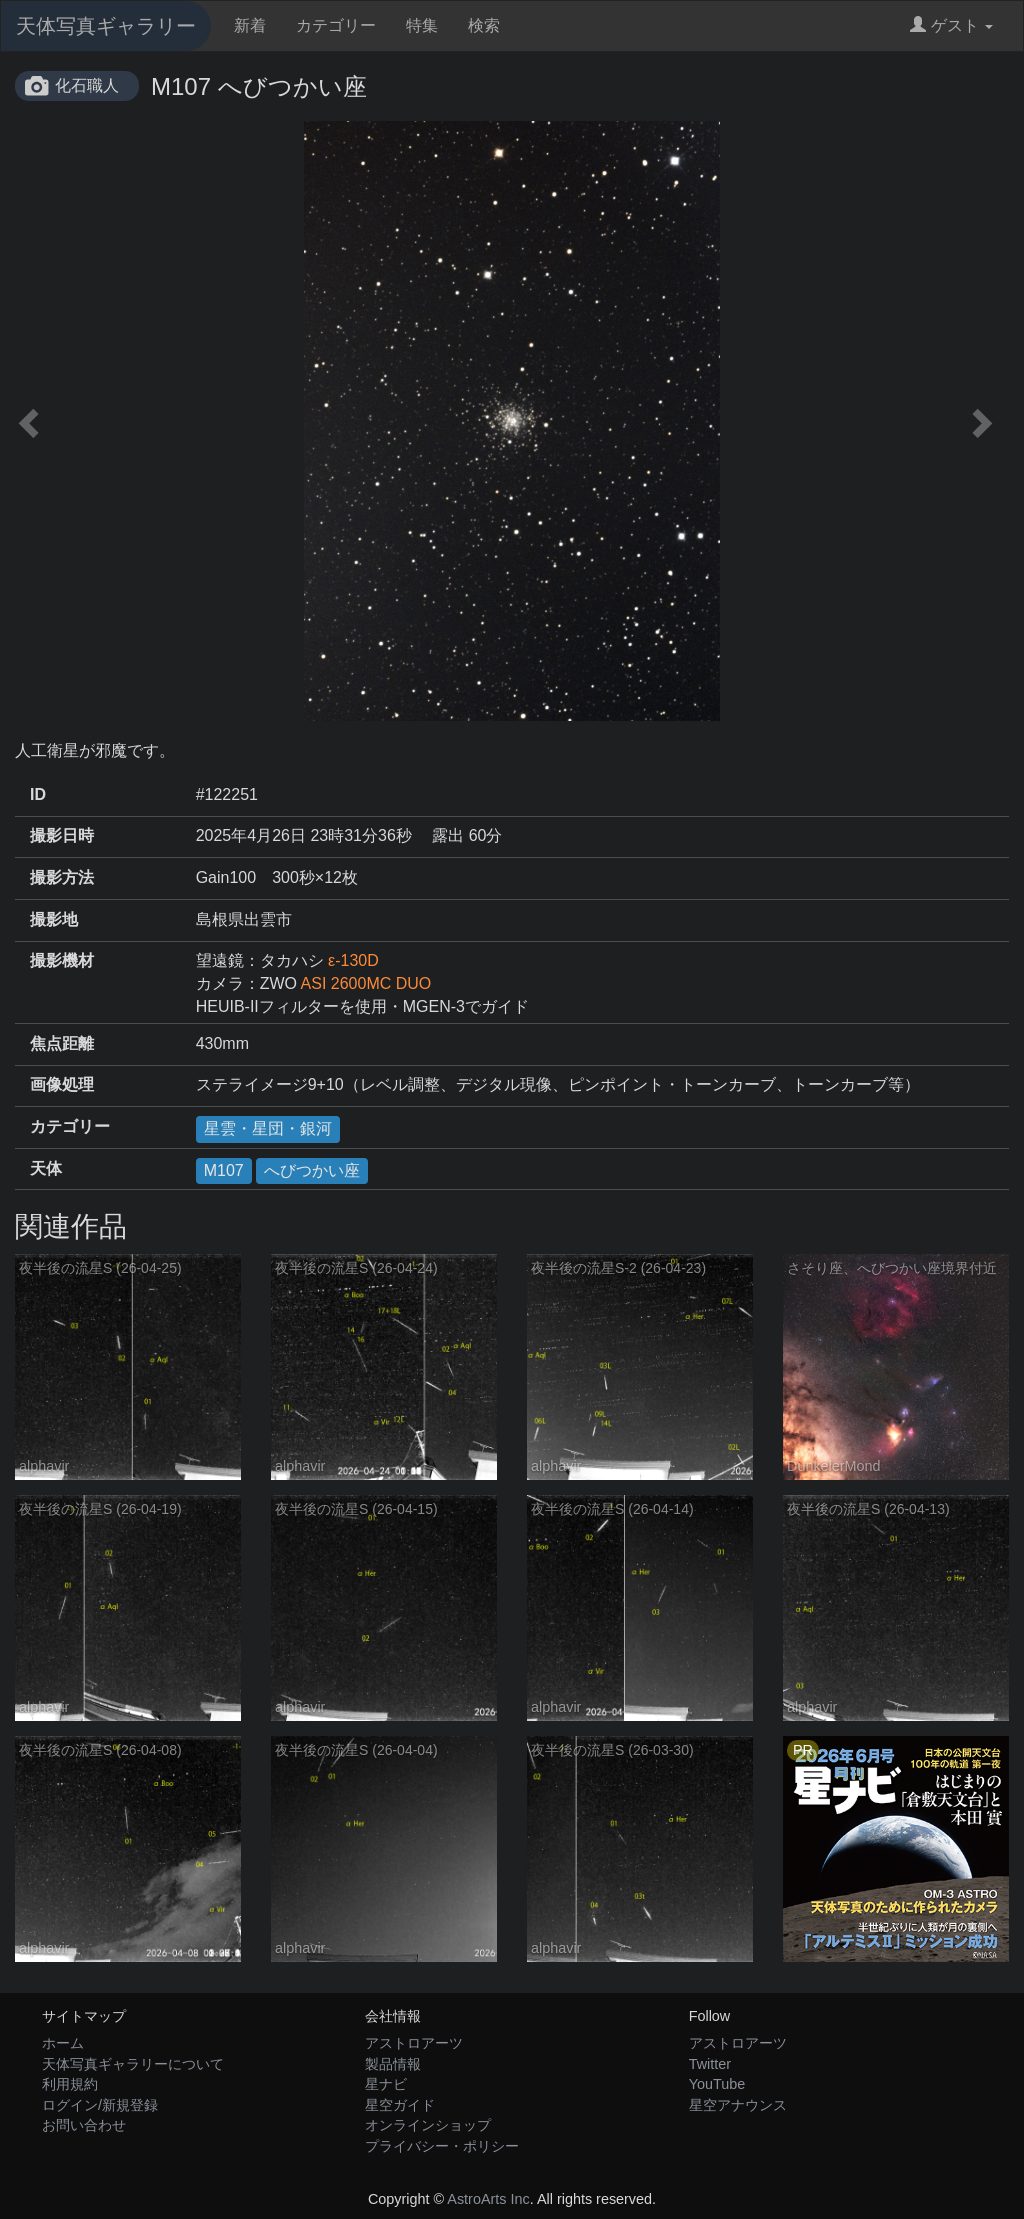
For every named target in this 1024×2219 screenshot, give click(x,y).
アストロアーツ (414, 2043)
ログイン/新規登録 (100, 2105)
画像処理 (62, 1084)
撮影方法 (62, 877)
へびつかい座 (312, 1170)
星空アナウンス (738, 2105)
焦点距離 (62, 1043)
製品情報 (393, 2064)
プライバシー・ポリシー (442, 2146)
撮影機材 (62, 960)
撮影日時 (62, 835)
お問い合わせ (84, 2125)
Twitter (710, 2064)
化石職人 (87, 85)
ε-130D (353, 960)
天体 (46, 1168)
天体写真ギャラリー (106, 26)
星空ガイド (400, 2105)
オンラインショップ (428, 2125)
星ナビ (386, 2084)
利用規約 (70, 2084)
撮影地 (54, 919)
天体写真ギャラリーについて (133, 2064)
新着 (250, 25)
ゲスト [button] (951, 25)
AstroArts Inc (488, 2199)
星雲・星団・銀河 (268, 1128)
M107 (224, 1170)
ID (38, 794)
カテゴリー (336, 25)
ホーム (63, 2043)
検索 (484, 25)
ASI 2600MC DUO (366, 983)
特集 (422, 25)
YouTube (717, 2084)
